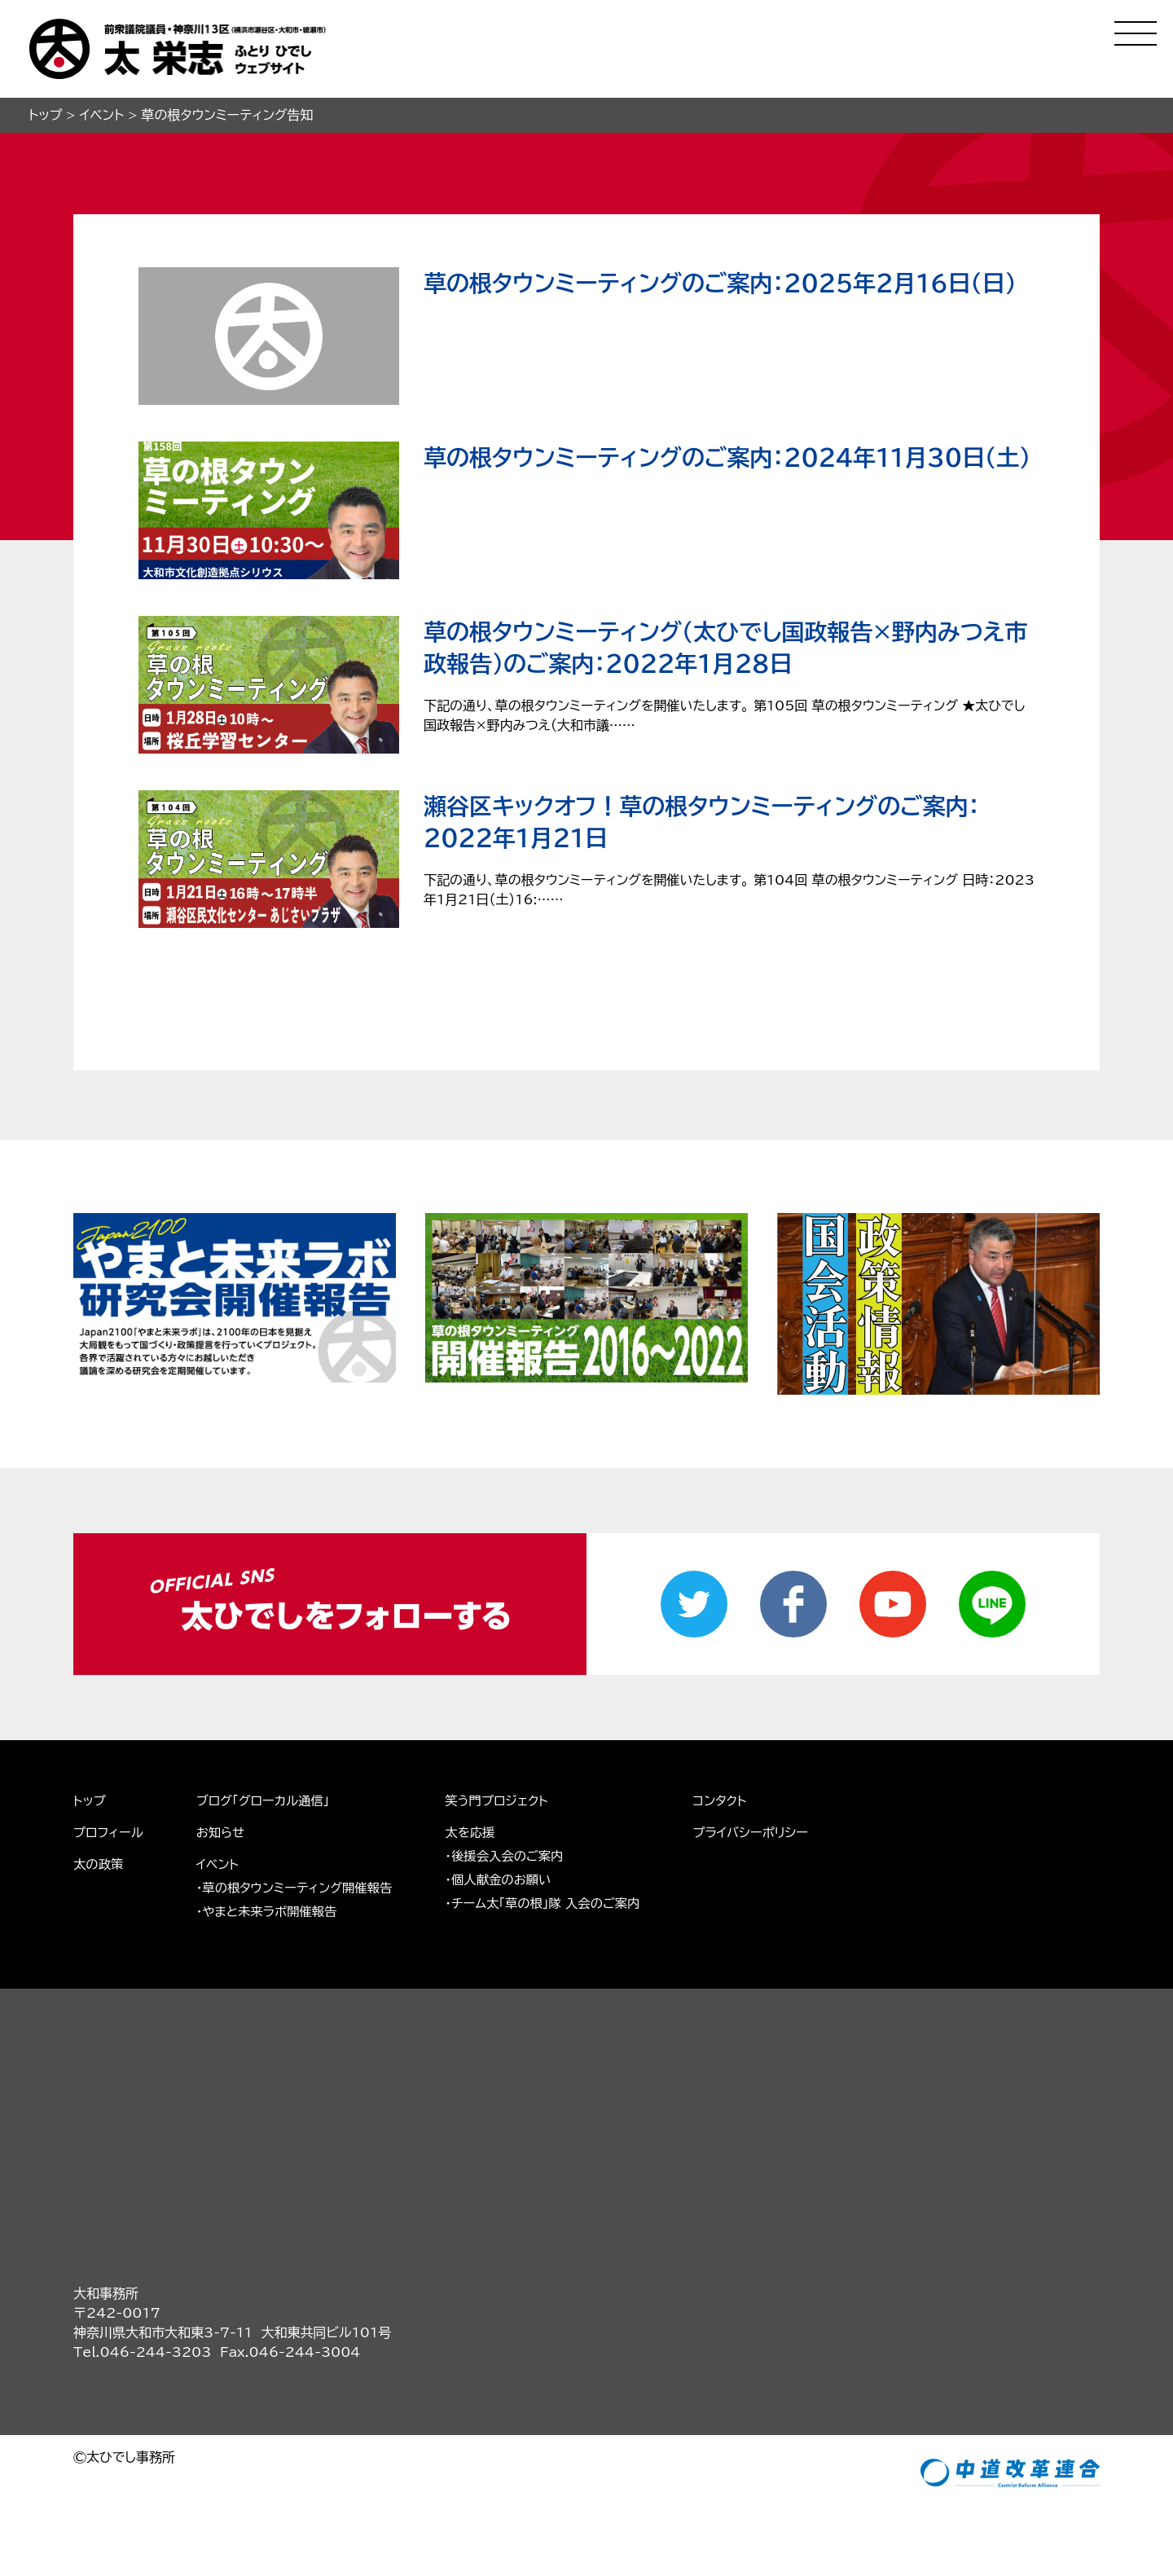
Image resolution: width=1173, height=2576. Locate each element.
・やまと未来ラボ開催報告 (272, 1910)
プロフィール (109, 1831)
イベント (221, 1863)
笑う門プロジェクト (511, 1799)
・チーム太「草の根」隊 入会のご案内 (559, 1902)
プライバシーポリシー (773, 1831)
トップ (90, 1799)
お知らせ (224, 1831)
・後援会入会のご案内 (519, 1855)
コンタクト (741, 1799)
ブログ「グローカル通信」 (268, 1799)
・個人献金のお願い (512, 1878)
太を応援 (483, 1831)
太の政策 (99, 1863)
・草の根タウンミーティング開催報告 (301, 1886)
